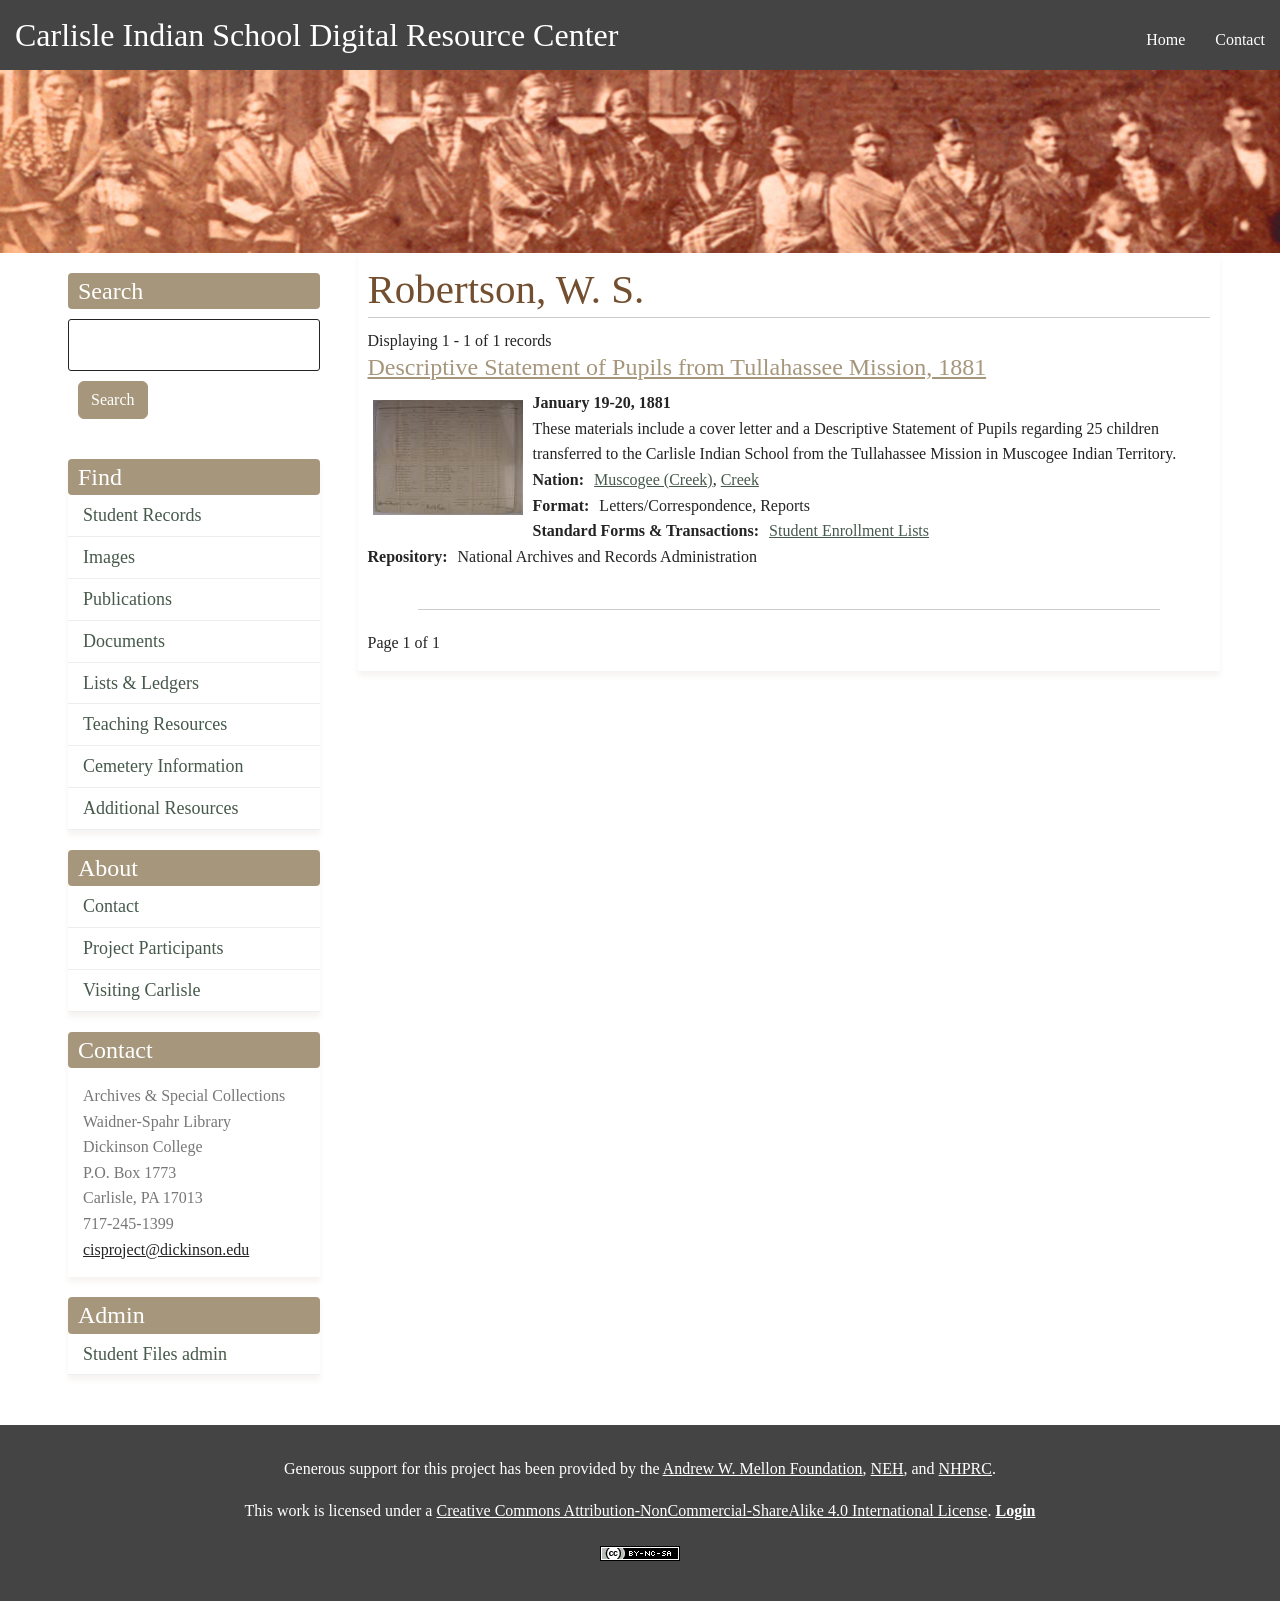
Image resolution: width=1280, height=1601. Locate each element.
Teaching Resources (155, 724)
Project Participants (153, 948)
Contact (111, 906)
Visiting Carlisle (141, 990)
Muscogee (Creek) (653, 479)
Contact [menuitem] (1240, 39)
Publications (127, 599)
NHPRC (965, 1468)
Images (109, 557)
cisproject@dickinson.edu (166, 1249)
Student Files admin (155, 1354)
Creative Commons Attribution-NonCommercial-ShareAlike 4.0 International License (711, 1510)
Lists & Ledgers (141, 683)
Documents (124, 641)
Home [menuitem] (1165, 39)
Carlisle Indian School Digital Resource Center (316, 35)
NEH (887, 1468)
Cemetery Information (163, 766)
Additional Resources (160, 808)
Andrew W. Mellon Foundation (763, 1468)
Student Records (142, 515)
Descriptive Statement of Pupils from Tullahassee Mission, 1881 (677, 367)
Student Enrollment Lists (849, 530)
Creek (740, 479)
